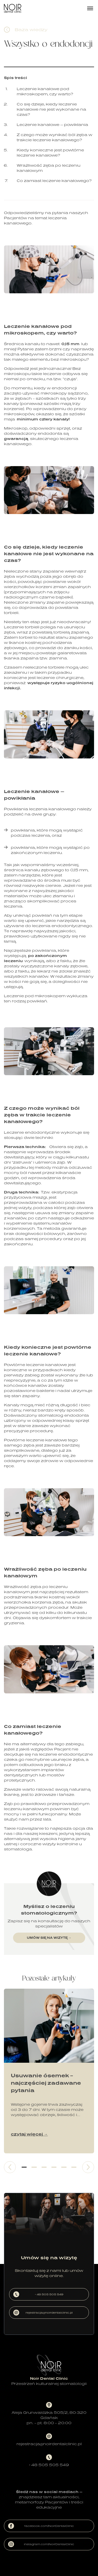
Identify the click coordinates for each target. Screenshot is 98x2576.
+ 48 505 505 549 (38, 2294)
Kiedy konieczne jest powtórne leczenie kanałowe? (50, 152)
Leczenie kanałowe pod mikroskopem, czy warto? (45, 91)
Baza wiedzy (26, 30)
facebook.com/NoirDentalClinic (41, 2526)
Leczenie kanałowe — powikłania (52, 124)
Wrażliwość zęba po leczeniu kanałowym (48, 168)
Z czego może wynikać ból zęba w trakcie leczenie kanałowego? (54, 137)
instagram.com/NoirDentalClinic (41, 2544)
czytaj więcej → (29, 2134)
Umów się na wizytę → (49, 1938)
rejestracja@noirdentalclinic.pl (43, 2313)
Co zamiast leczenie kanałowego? (54, 180)
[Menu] (90, 8)
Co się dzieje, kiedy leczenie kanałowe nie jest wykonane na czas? (51, 109)
